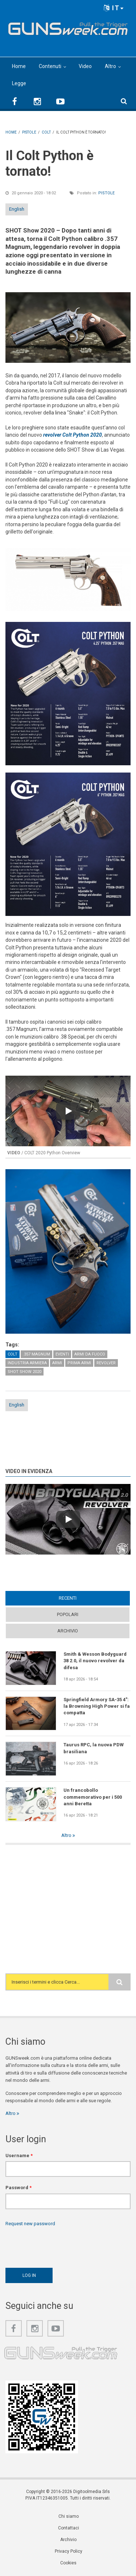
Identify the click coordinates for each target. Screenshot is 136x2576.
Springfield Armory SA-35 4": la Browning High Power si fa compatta (96, 1706)
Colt (12, 1354)
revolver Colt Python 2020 (72, 435)
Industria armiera (27, 1363)
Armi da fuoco (89, 1354)
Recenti (68, 1598)
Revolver (106, 1363)
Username (19, 2155)
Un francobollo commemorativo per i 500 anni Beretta (92, 1796)
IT (114, 8)
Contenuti (50, 66)
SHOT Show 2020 (24, 1371)
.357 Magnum (36, 1354)
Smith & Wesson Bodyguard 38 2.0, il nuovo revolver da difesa (95, 1660)
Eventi (62, 1354)
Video (85, 66)
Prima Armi (79, 1363)
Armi (57, 1363)
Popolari (67, 1614)
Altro (110, 66)
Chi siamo (68, 2516)
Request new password (30, 2223)
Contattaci (68, 2528)
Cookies (68, 2563)
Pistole (106, 193)
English (16, 209)
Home (19, 66)
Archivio (67, 1631)
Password (18, 2187)
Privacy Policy (68, 2551)
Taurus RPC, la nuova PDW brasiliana (93, 1748)
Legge (19, 83)
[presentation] (60, 2245)
